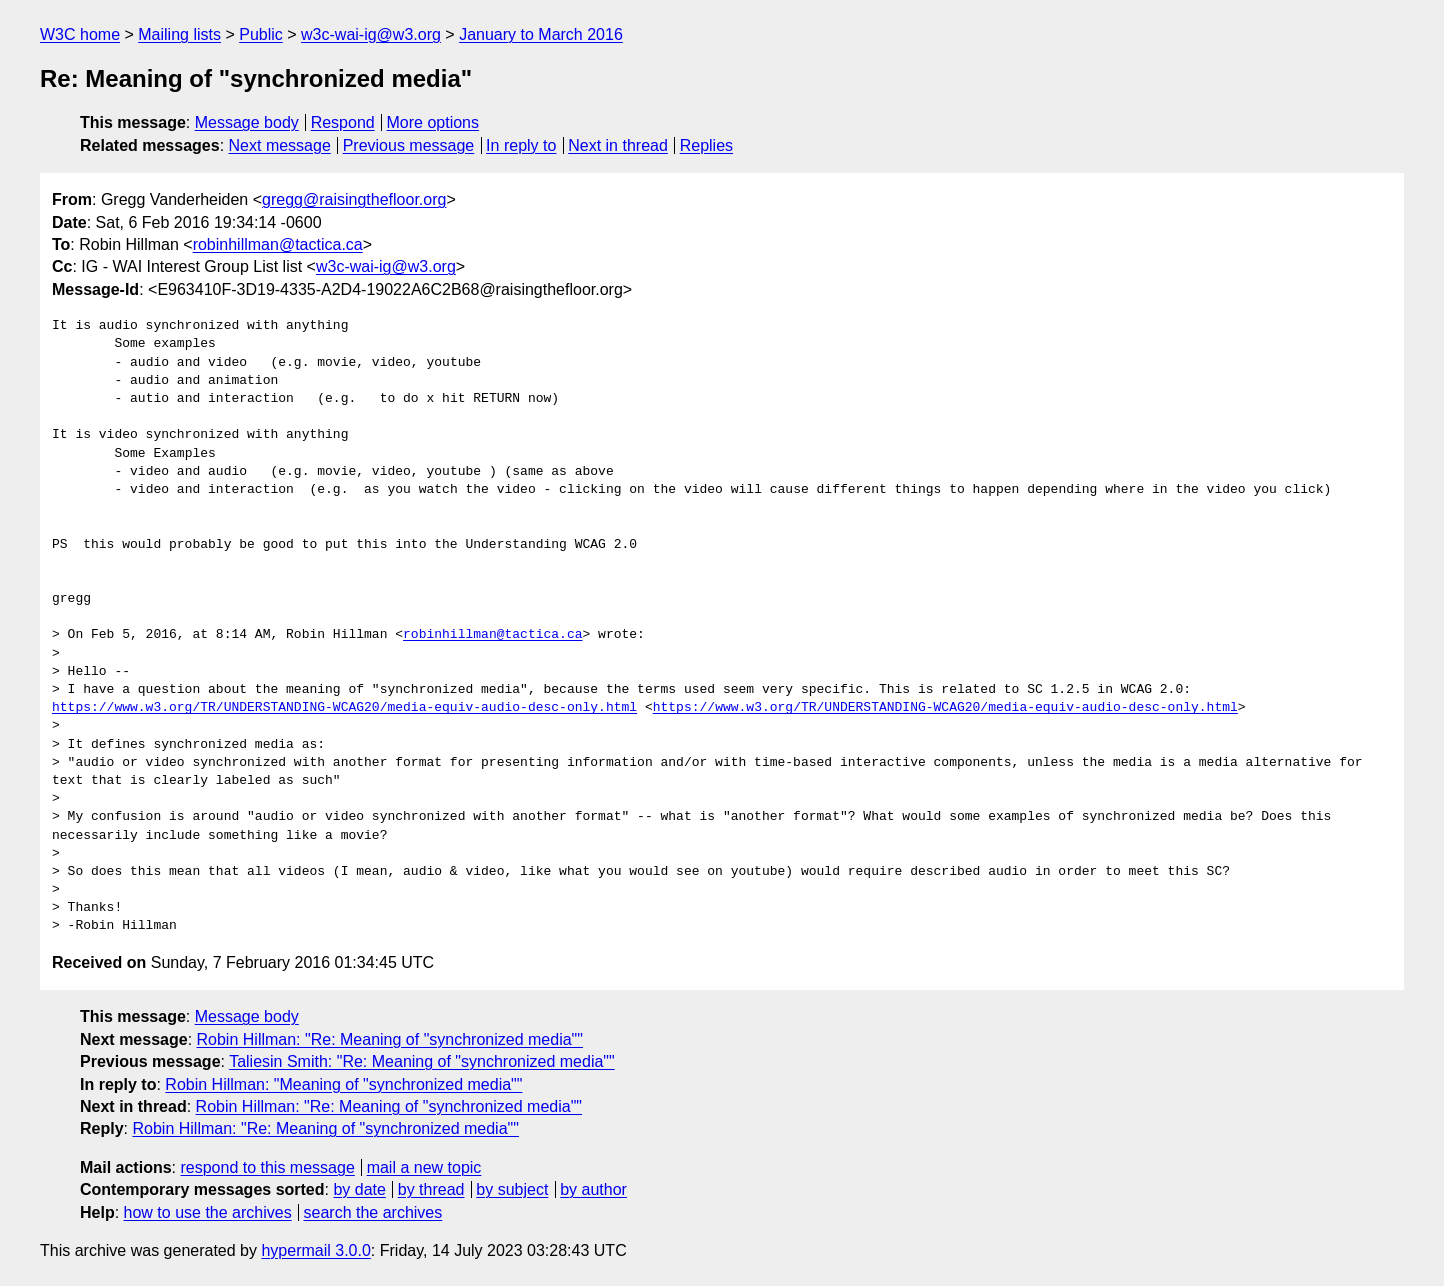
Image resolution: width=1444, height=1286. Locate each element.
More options (433, 122)
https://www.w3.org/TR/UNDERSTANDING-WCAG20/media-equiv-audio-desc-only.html (344, 708)
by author (593, 1189)
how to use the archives (208, 1212)
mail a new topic (424, 1167)
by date (359, 1189)
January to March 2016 (541, 34)
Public (261, 34)
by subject (512, 1189)
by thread (431, 1189)
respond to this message (267, 1167)
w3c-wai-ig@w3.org (371, 34)
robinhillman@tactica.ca (278, 244)
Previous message (409, 145)
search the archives (373, 1212)
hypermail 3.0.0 (315, 1250)
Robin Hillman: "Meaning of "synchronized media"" (343, 1084)
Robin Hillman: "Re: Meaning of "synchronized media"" (390, 1039)
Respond (343, 122)
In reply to (521, 145)
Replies (706, 145)
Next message (280, 145)
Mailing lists (179, 34)
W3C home (80, 34)
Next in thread (618, 145)
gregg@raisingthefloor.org (354, 199)
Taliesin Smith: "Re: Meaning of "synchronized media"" (422, 1061)
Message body (247, 122)
